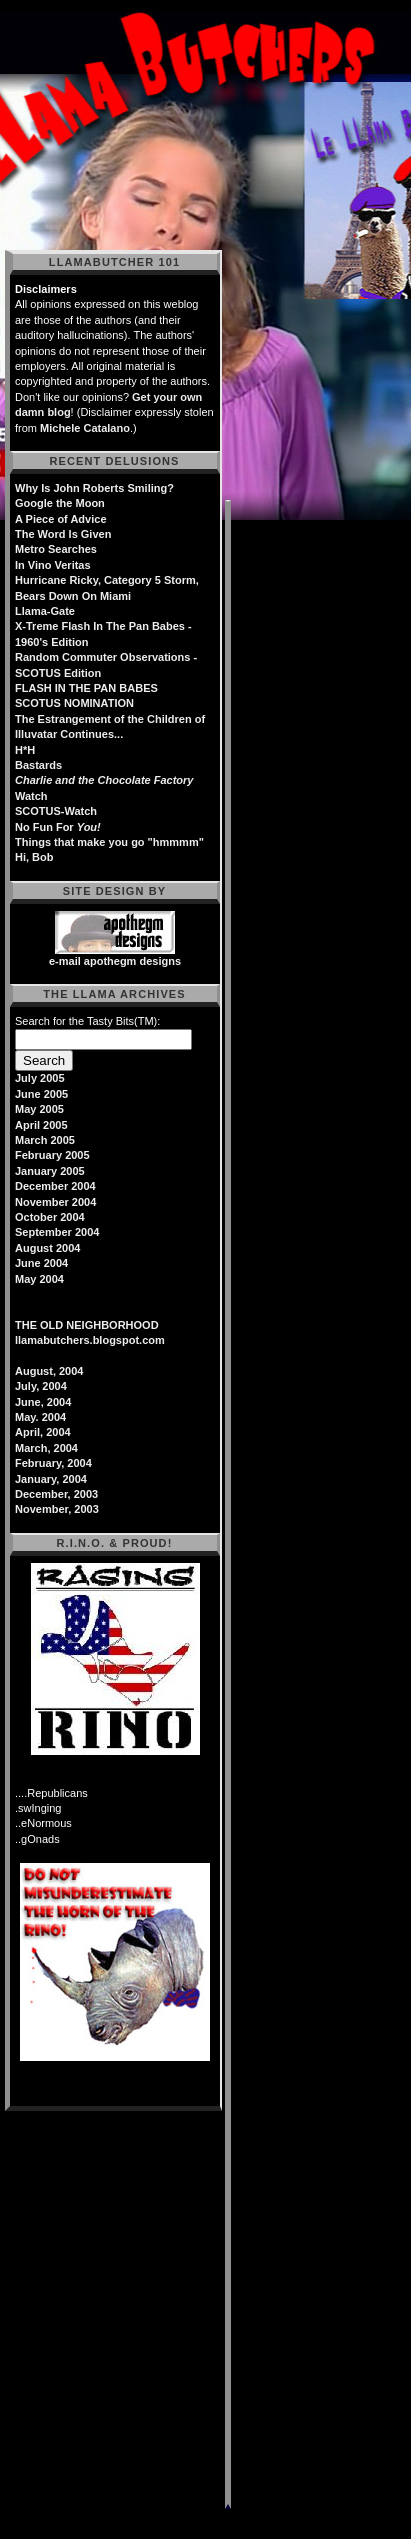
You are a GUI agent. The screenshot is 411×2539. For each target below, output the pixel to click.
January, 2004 (51, 1479)
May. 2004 (40, 1417)
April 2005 (41, 1125)
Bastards (38, 765)
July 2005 (40, 1078)
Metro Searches (56, 549)
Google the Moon (60, 503)
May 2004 (39, 1279)
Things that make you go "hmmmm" (109, 842)
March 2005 (45, 1140)
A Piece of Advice (61, 519)
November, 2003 (57, 1509)
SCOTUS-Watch (56, 811)
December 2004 (55, 1186)
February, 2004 (53, 1463)
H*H (25, 750)
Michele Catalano (85, 428)
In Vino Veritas (53, 565)
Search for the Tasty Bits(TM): (87, 1021)
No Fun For (58, 827)
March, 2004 (46, 1448)
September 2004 (57, 1232)
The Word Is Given (63, 534)
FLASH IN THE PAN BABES (86, 688)
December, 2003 (56, 1494)
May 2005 (39, 1109)
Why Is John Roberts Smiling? (94, 488)
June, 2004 (43, 1402)
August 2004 (47, 1248)
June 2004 (41, 1263)
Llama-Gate (45, 611)
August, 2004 (49, 1371)
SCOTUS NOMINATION (74, 703)
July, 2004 (41, 1386)
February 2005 (52, 1155)
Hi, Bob (34, 857)
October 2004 (50, 1217)
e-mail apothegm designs (115, 961)
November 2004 (55, 1202)
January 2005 (50, 1171)
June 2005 (41, 1094)
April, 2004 (43, 1432)
